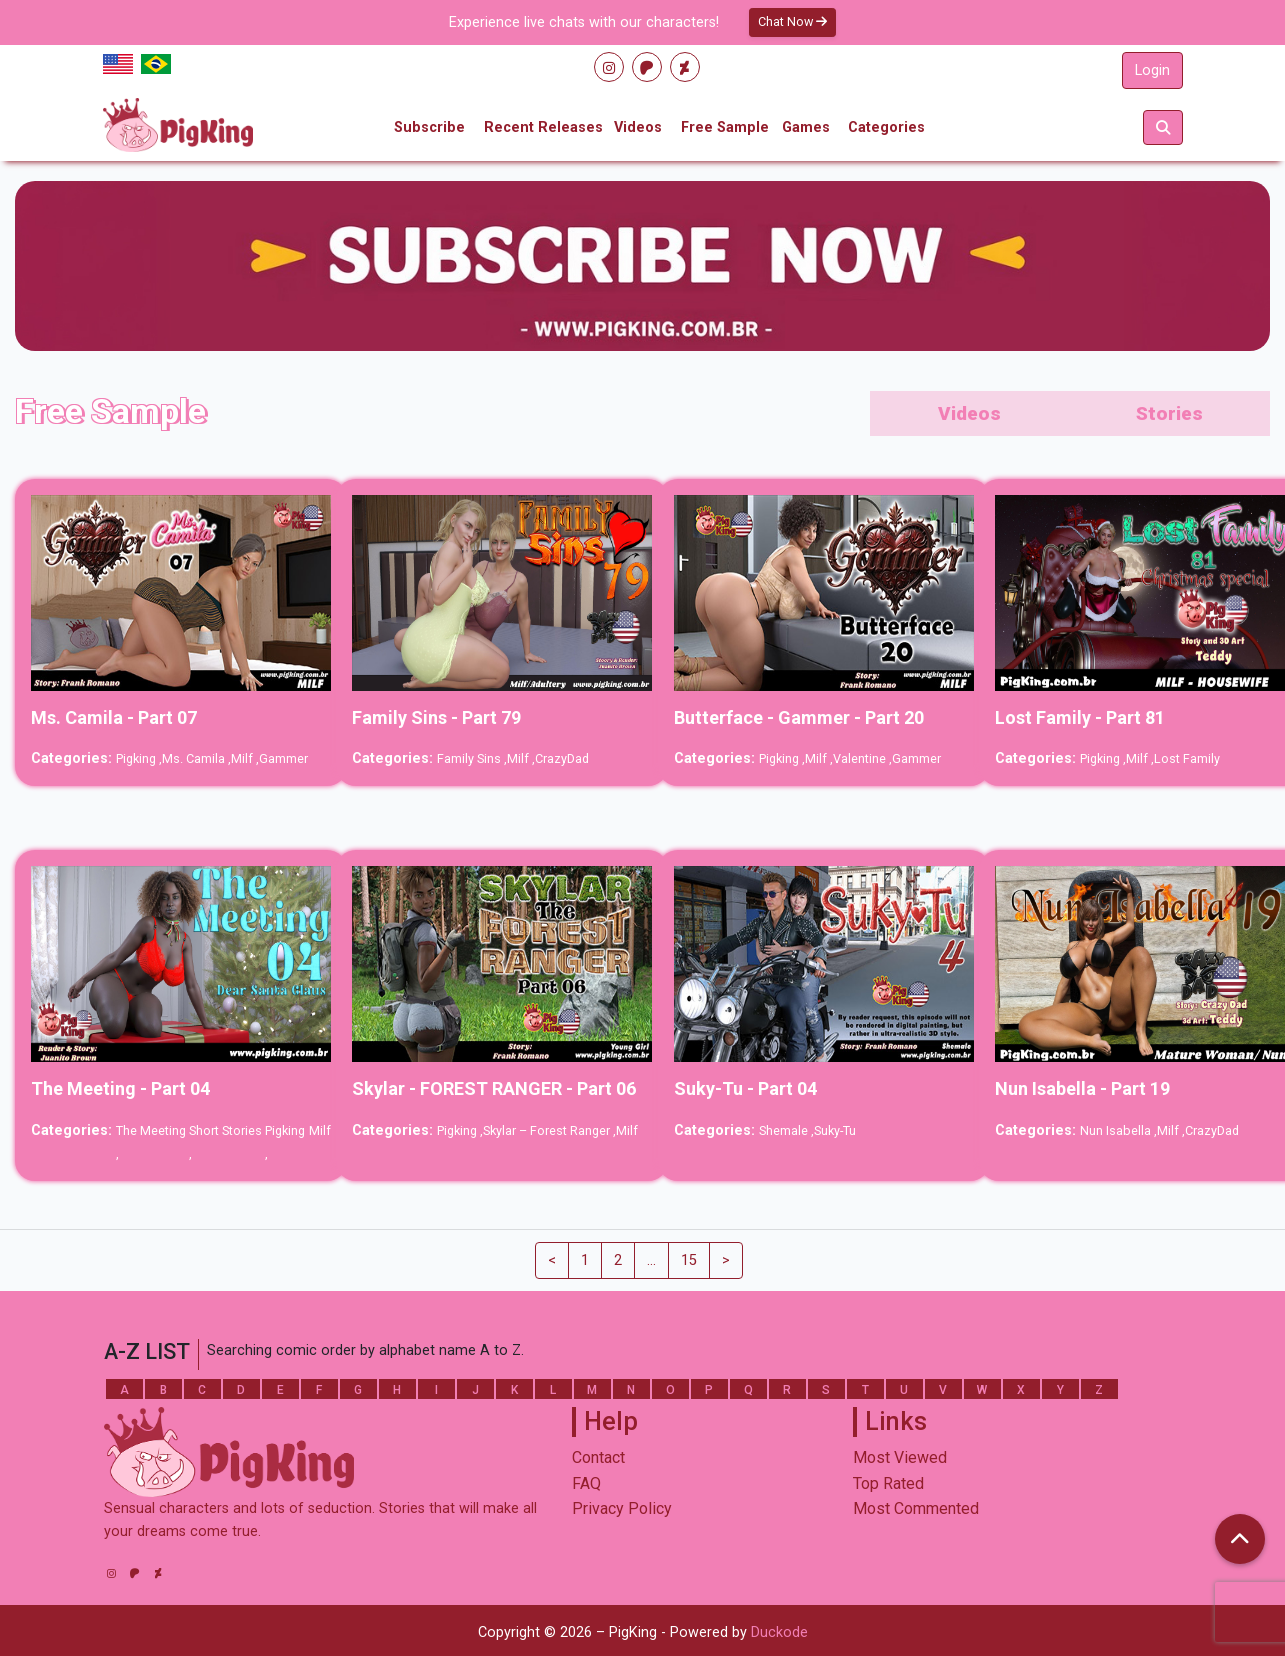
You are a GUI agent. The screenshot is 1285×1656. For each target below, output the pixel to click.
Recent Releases (543, 127)
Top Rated (888, 1483)
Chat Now (792, 21)
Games (806, 127)
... (651, 1260)
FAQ (586, 1483)
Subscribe (429, 127)
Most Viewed (900, 1457)
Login (1152, 70)
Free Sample (725, 127)
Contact (598, 1457)
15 (689, 1260)
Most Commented (916, 1508)
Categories (886, 127)
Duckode (779, 1632)
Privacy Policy (622, 1508)
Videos (638, 127)
